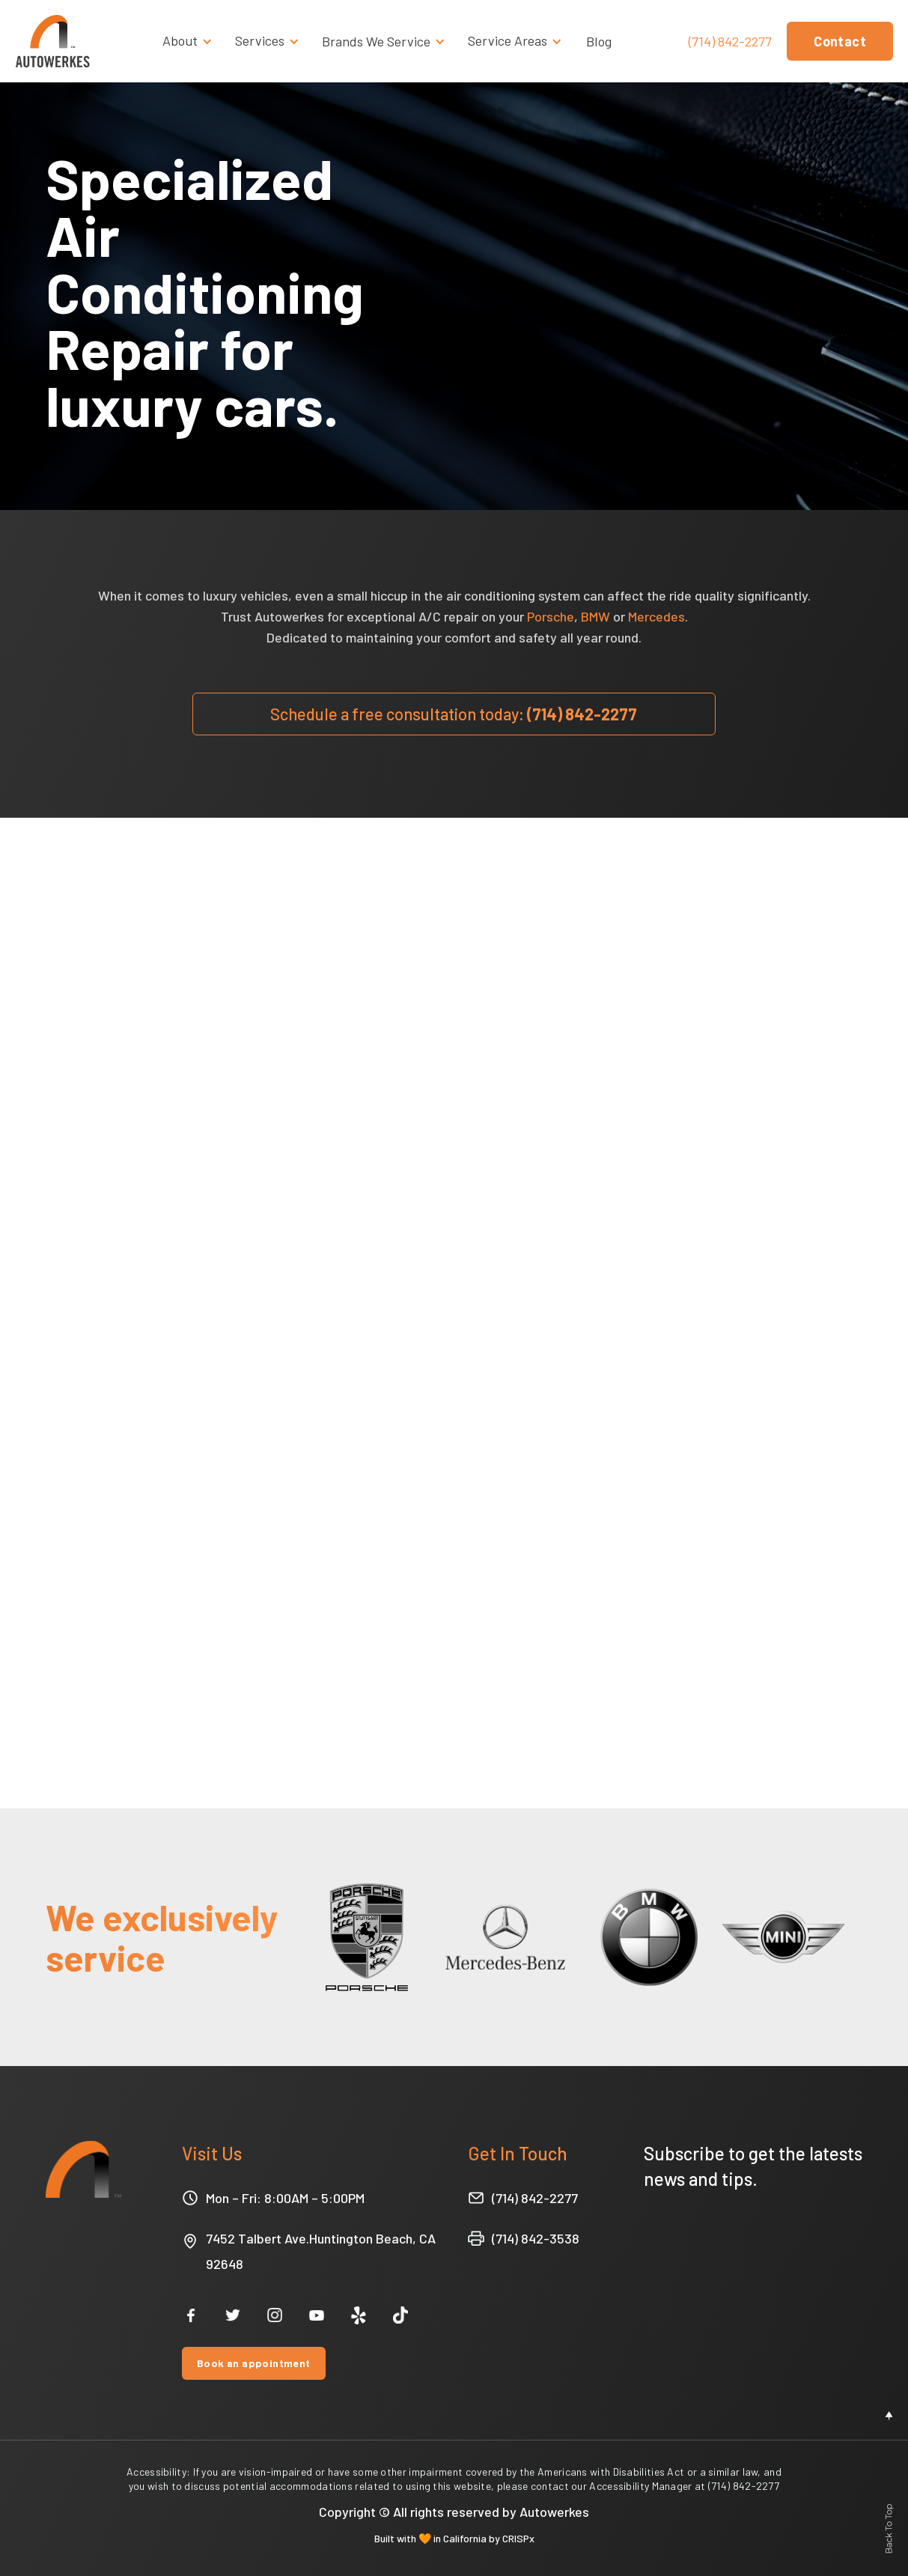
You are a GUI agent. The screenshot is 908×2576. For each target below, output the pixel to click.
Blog (599, 41)
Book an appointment (254, 2363)
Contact (840, 41)
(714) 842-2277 (730, 41)
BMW (595, 616)
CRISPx (518, 2538)
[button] (191, 41)
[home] (52, 41)
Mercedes (656, 616)
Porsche (550, 616)
